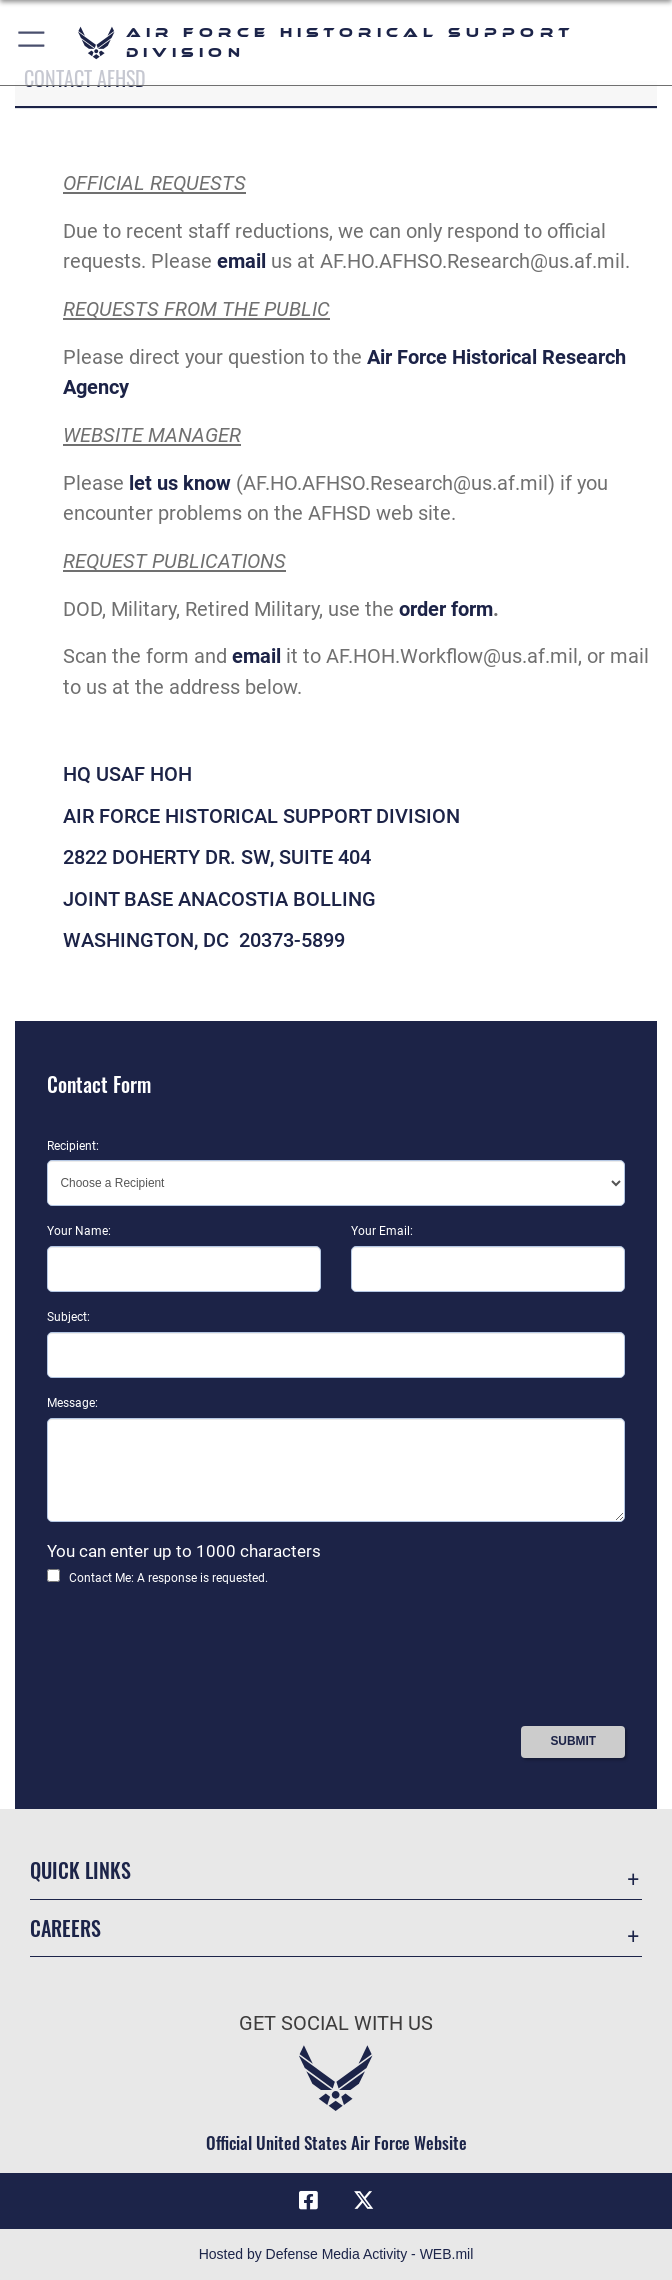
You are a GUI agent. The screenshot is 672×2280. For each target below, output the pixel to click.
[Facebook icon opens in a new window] (308, 2200)
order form (446, 609)
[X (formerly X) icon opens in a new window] (364, 2200)
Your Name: (79, 1231)
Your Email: (382, 1231)
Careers (65, 1928)
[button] (32, 42)
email (241, 261)
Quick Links (80, 1870)
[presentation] (199, 1663)
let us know (180, 483)
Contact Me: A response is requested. (168, 1578)
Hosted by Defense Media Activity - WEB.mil (336, 2254)
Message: (72, 1403)
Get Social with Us (336, 2023)
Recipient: (73, 1146)
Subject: (68, 1317)
